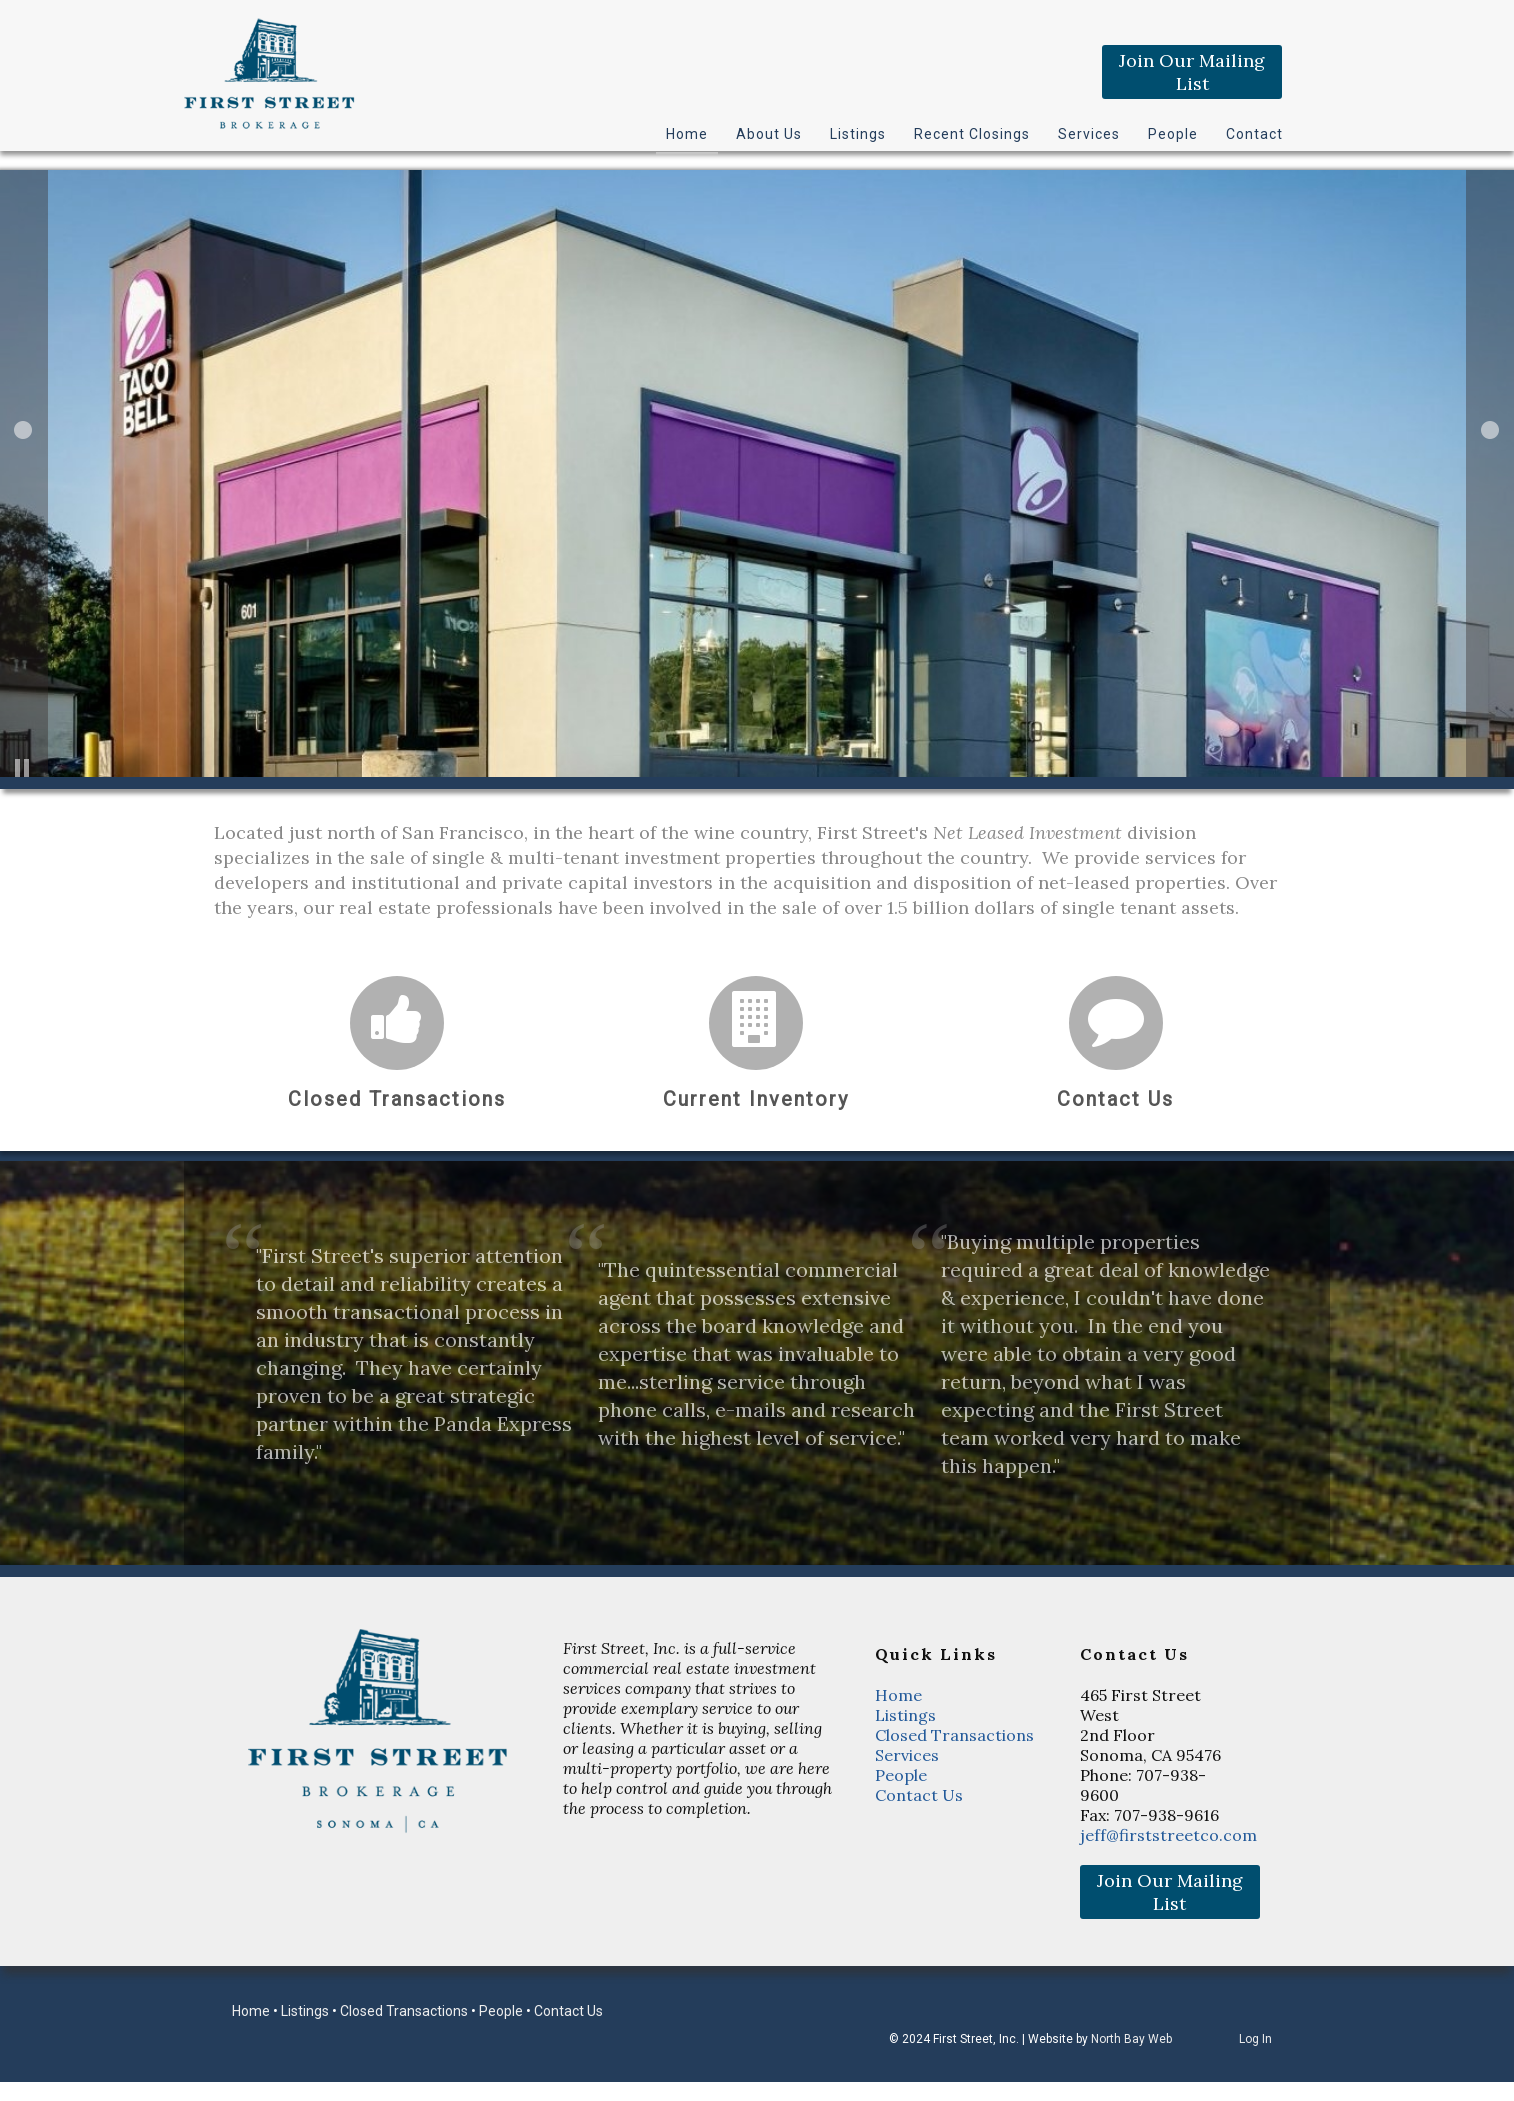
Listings (858, 134)
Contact (1254, 134)
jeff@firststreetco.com (1168, 1835)
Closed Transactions (397, 1099)
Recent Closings (972, 134)
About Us (769, 134)
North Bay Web (1131, 2039)
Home (687, 134)
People (1173, 134)
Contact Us (1115, 1099)
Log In (1255, 2039)
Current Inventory (756, 1099)
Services (1089, 134)
